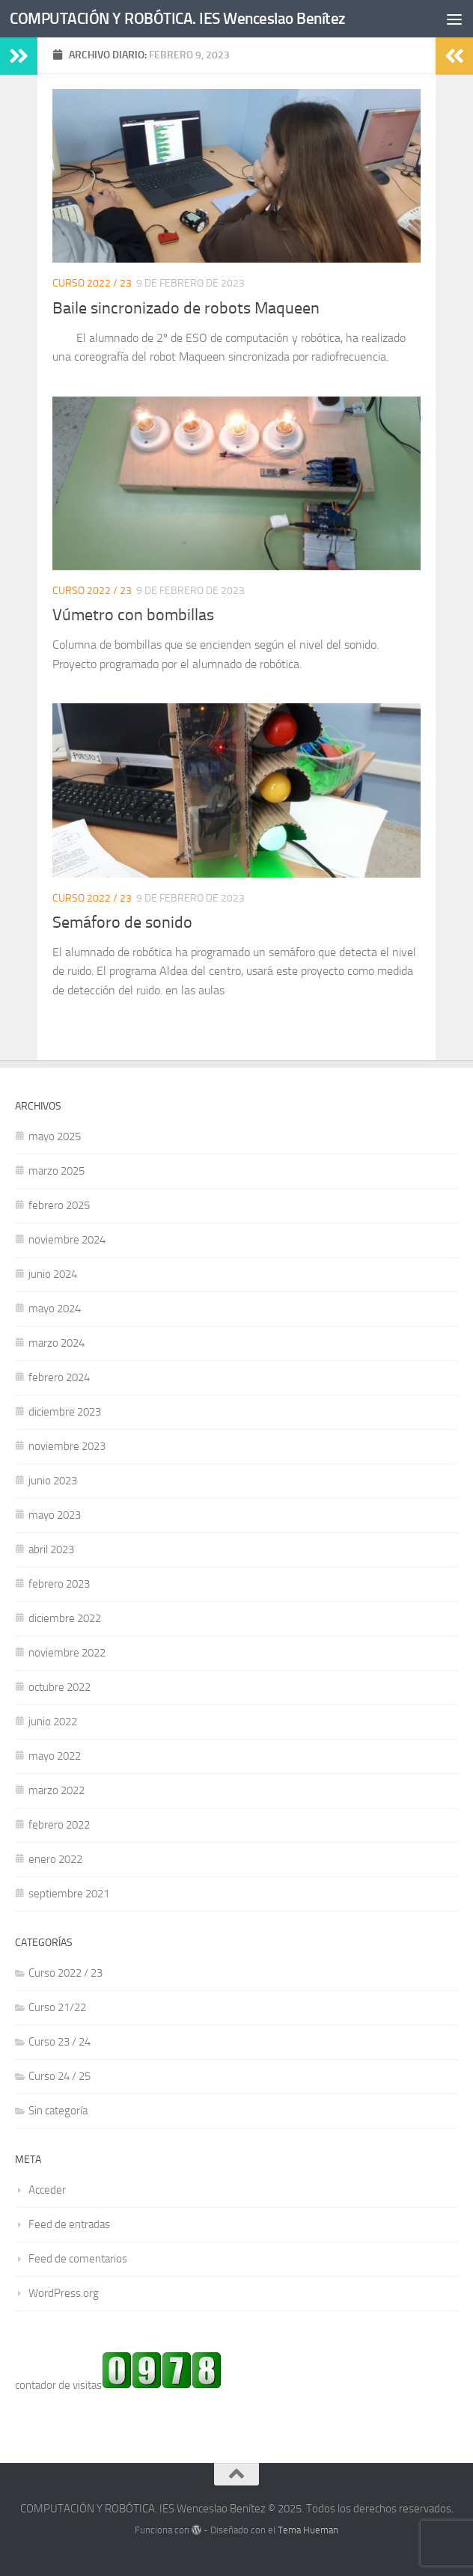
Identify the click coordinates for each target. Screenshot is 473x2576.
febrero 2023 (59, 1584)
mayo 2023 (54, 1515)
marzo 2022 (56, 1790)
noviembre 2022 (67, 1652)
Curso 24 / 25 (59, 2076)
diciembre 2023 (64, 1412)
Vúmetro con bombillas (133, 615)
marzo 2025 (56, 1171)
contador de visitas (58, 2385)
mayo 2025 (54, 1136)
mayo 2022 (54, 1756)
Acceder (47, 2190)
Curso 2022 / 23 (92, 283)
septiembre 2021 (68, 1893)
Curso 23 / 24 (59, 2042)
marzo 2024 (56, 1343)
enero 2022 (55, 1859)
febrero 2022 (59, 1825)
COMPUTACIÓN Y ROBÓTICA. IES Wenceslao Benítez (178, 18)
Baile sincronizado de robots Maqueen (186, 308)
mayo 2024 (54, 1308)
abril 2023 (51, 1549)
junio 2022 (52, 1721)
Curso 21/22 (57, 2007)
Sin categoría (58, 2110)
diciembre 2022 (64, 1618)
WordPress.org (63, 2293)
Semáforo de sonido (122, 922)
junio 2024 (52, 1274)
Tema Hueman (308, 2530)
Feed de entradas (69, 2224)
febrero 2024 (59, 1377)
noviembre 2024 (67, 1239)
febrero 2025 (59, 1205)
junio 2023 (52, 1480)
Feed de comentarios (77, 2259)
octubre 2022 (59, 1687)
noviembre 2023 (67, 1446)
